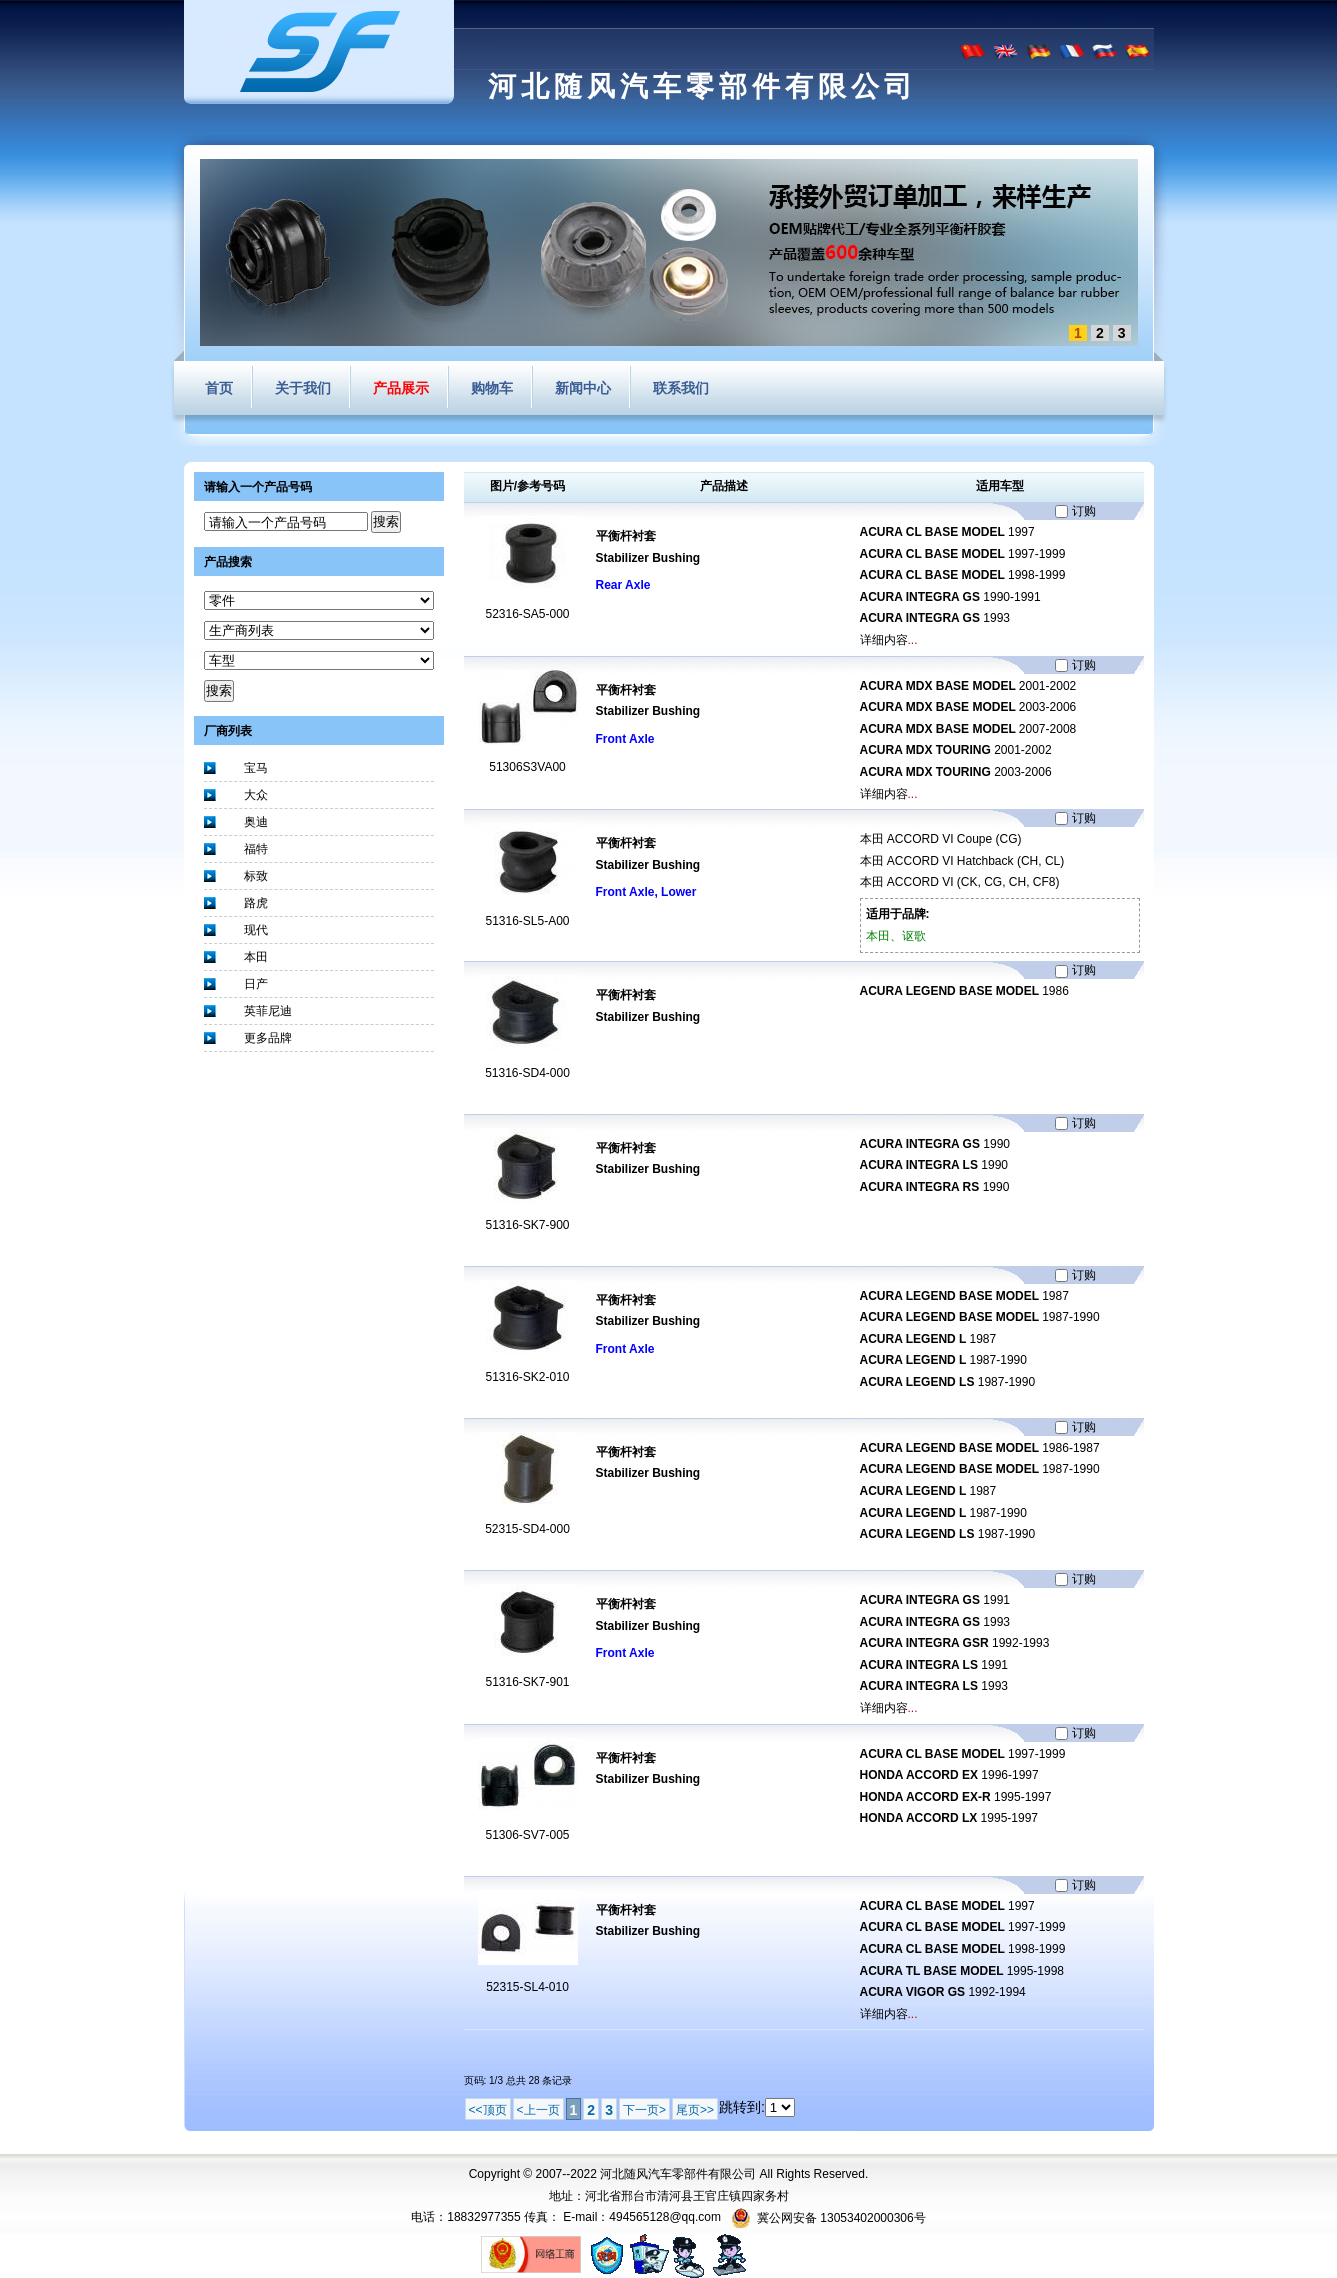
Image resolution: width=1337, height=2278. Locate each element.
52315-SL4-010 (527, 1987)
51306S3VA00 (527, 767)
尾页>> (695, 2110)
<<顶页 (488, 2110)
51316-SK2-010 (527, 1377)
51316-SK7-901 (527, 1682)
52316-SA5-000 (527, 614)
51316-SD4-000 (527, 1073)
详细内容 (884, 640)
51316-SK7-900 (527, 1225)
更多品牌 (268, 1038)
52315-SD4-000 (527, 1529)
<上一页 (538, 2110)
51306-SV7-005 (527, 1835)
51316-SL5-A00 (527, 921)
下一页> (644, 2110)
